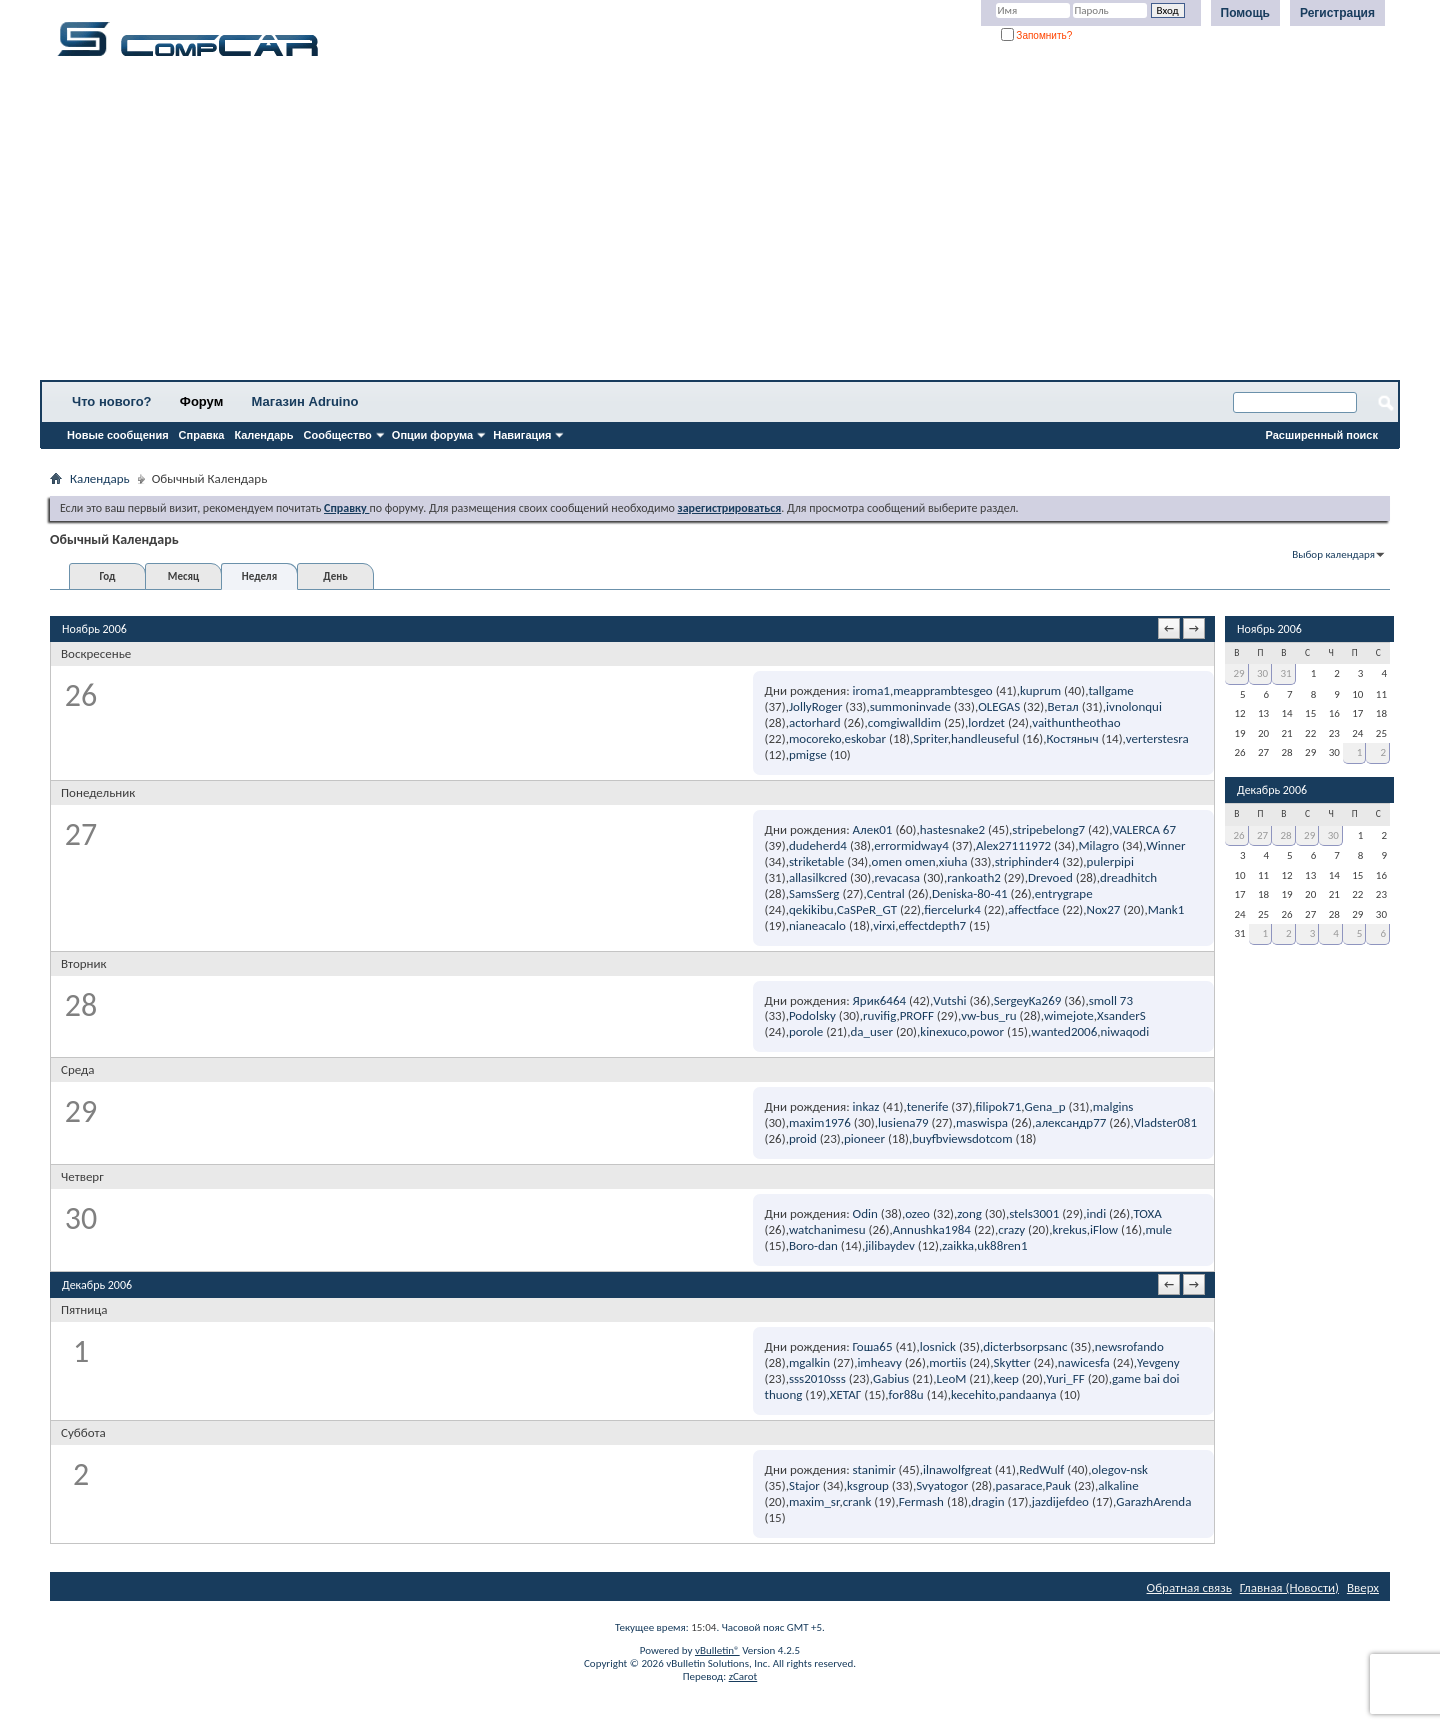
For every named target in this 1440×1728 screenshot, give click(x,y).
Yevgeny (1158, 1362)
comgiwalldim (904, 722)
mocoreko (815, 738)
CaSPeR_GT (867, 909)
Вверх (1363, 1587)
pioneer (864, 1138)
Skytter (1012, 1362)
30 (1262, 673)
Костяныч (1072, 738)
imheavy (879, 1362)
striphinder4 (1027, 861)
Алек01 (873, 829)
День (335, 576)
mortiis (947, 1362)
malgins (1113, 1106)
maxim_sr (814, 1501)
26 (1238, 835)
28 (1286, 835)
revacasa (897, 877)
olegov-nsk (1120, 1469)
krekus (1069, 1229)
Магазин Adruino (305, 401)
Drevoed (1050, 877)
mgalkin (809, 1362)
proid (803, 1138)
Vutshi (949, 1000)
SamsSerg (814, 893)
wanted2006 (1064, 1031)
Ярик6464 (879, 1000)
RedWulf (1041, 1469)
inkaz (866, 1106)
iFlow (1104, 1229)
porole (806, 1031)
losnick (938, 1346)
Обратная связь (1189, 1587)
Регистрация (1337, 13)
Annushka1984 (932, 1229)
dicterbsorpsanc (1025, 1346)
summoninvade (910, 706)
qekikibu (811, 909)
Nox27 (1104, 909)
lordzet (986, 722)
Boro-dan (813, 1245)
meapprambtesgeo (943, 690)
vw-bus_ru (989, 1015)
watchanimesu (827, 1229)
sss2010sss (817, 1378)
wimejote (1069, 1015)
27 (1262, 835)
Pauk (1058, 1485)
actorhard (815, 722)
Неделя (259, 576)
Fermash (921, 1501)
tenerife (928, 1106)
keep (1006, 1378)
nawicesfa (1084, 1362)
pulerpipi (1110, 861)
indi (1096, 1213)
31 (1286, 673)
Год (107, 576)
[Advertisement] (625, 225)
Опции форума (432, 435)
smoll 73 (1111, 1000)
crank (857, 1501)
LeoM (951, 1378)
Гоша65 (873, 1346)
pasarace (1019, 1485)
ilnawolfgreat (957, 1469)
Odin (865, 1213)
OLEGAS (999, 706)
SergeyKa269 (1028, 1000)
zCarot (743, 1676)
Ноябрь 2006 (1269, 629)
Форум (201, 401)
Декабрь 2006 (1272, 790)
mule (1158, 1229)
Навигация (522, 435)
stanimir (874, 1469)
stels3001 (1034, 1213)
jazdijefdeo (1060, 1501)
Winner (1165, 845)
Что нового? (112, 401)
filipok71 (999, 1106)
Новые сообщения (118, 435)
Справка (202, 435)
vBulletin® (717, 1650)
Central (886, 893)
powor (987, 1031)
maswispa (982, 1122)
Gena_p (1044, 1106)
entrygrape (1064, 893)
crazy (1011, 1229)
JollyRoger (816, 706)
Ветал (1062, 706)
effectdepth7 (932, 925)
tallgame (1110, 690)
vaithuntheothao (1076, 722)
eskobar (865, 738)
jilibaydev (890, 1245)
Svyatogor (942, 1485)
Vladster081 (1165, 1122)
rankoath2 (974, 877)
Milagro (1098, 845)
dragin (987, 1501)
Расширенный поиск (1322, 435)
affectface (1033, 909)
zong (969, 1213)
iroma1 (871, 690)
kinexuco (943, 1031)
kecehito (973, 1394)
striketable (816, 861)
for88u (906, 1394)
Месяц (183, 576)
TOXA (1147, 1213)
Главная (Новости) (1289, 1587)
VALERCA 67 (1144, 829)
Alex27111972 (1013, 845)
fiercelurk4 (952, 909)
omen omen (904, 861)
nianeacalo (817, 925)
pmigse (808, 754)
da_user (872, 1031)
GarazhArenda (1153, 1501)
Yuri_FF (1065, 1378)
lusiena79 (903, 1122)
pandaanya (1028, 1394)
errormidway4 (911, 845)
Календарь (263, 435)
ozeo (917, 1213)
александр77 (1070, 1122)
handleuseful (985, 738)
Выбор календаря (1333, 554)
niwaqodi (1124, 1031)
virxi (884, 925)
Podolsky (812, 1015)
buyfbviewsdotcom (962, 1138)
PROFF (917, 1015)
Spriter (930, 738)
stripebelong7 (1048, 829)
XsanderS (1121, 1015)
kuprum (1040, 690)
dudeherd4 (818, 845)
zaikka (958, 1245)
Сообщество (338, 435)
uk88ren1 (1002, 1245)
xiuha (953, 861)
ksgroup (868, 1485)
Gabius (891, 1378)
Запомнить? (1037, 35)
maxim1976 (820, 1122)
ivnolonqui (1134, 706)
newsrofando (1129, 1346)
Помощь (1245, 13)
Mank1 (1166, 909)
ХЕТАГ (846, 1394)
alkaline (1118, 1485)
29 (1238, 673)
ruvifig (879, 1015)
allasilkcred (818, 877)
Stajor (804, 1485)
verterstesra (1157, 738)
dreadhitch (1128, 877)
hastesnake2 (952, 829)
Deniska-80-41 (970, 893)
